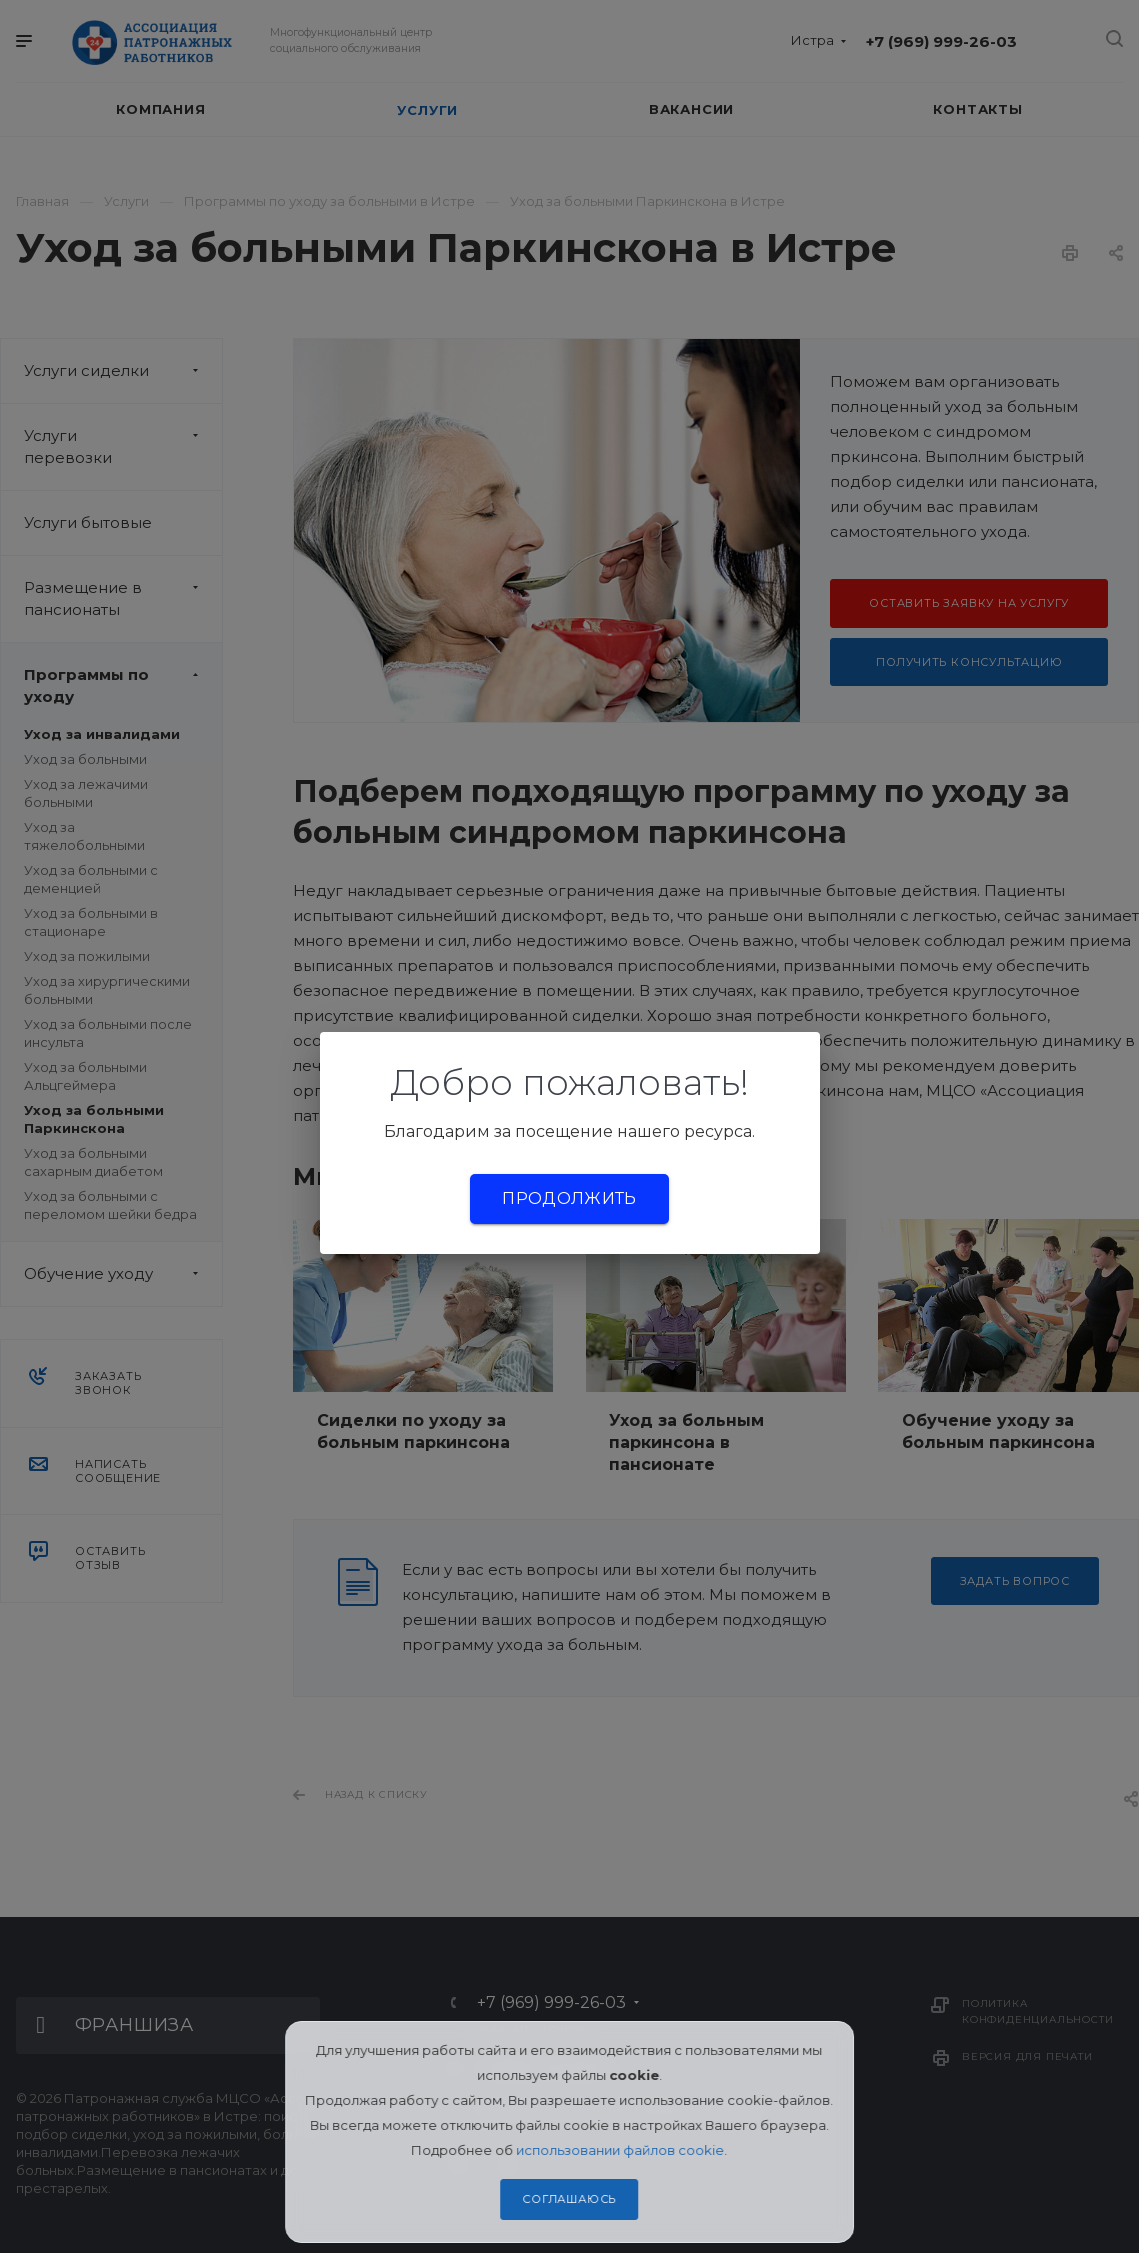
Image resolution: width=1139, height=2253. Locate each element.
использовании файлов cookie (621, 2150)
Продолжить (569, 1198)
